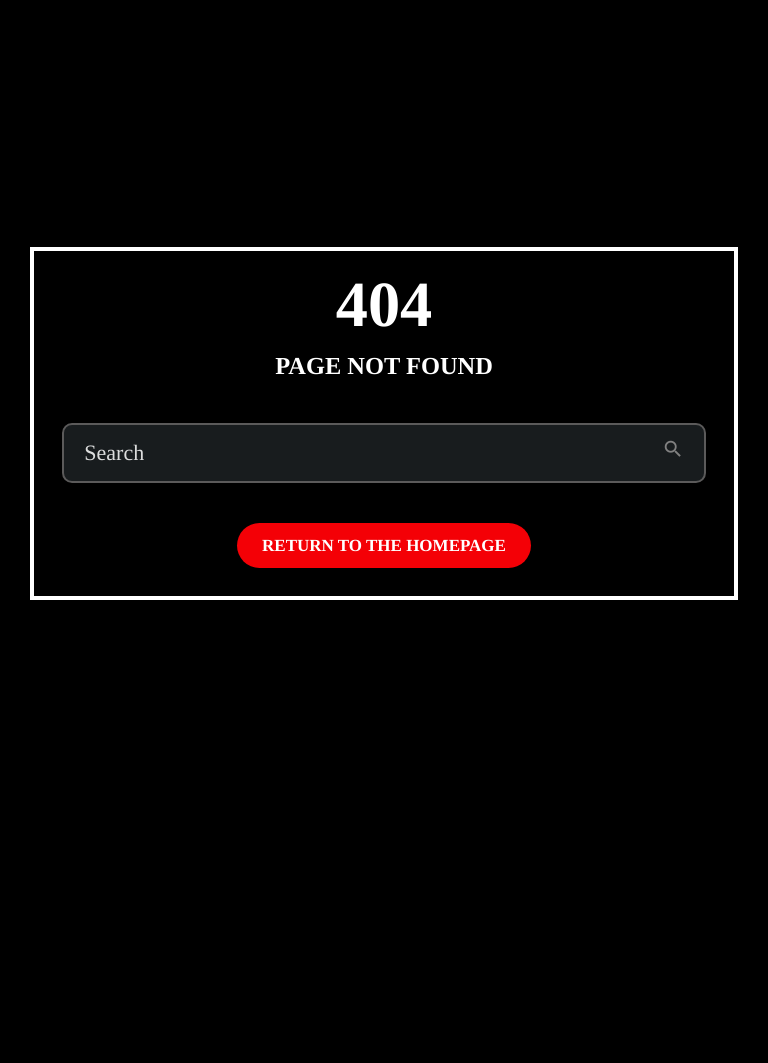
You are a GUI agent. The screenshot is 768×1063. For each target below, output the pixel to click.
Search (114, 453)
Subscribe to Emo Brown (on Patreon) (543, 37)
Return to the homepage (384, 545)
